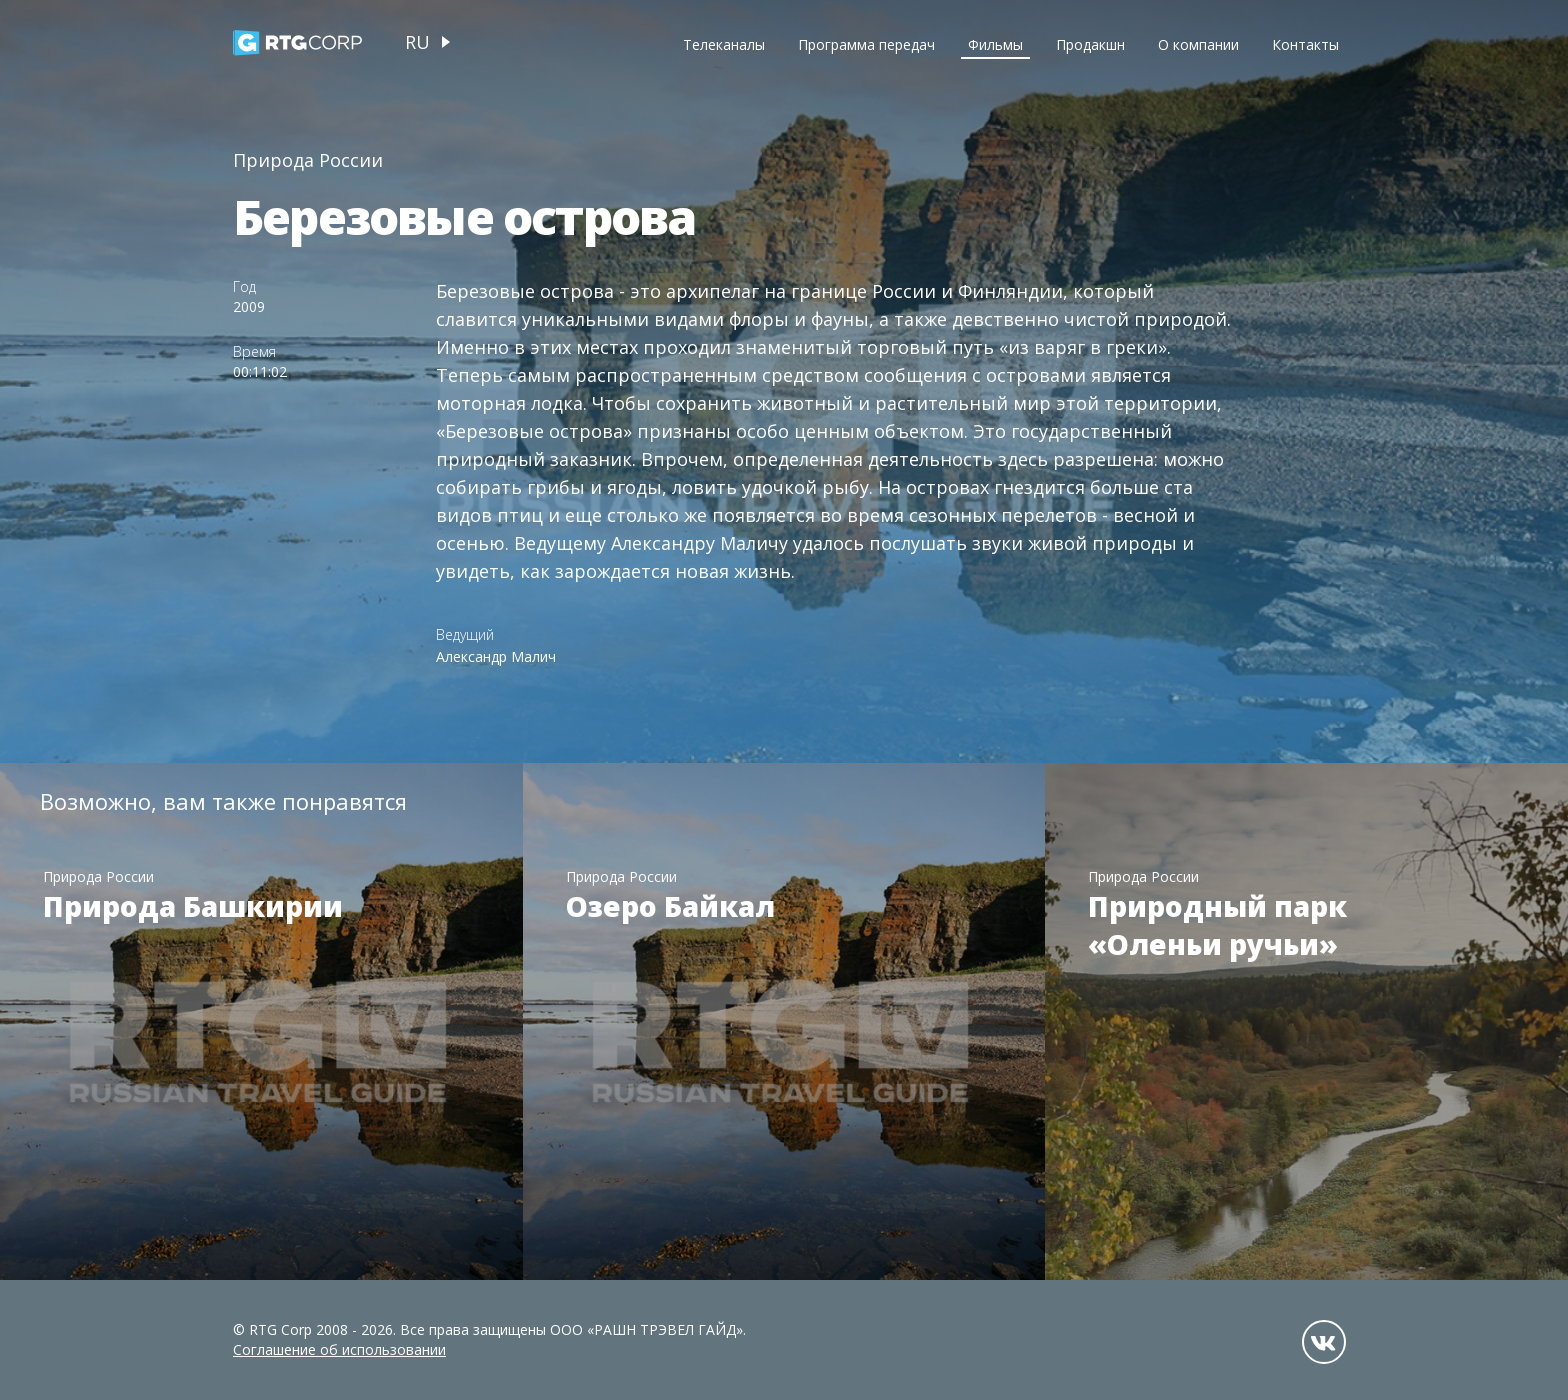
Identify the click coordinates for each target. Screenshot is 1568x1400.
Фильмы (995, 44)
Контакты (1305, 44)
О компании (1198, 44)
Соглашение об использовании (339, 1349)
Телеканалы (724, 44)
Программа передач (866, 44)
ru (417, 42)
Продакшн (1090, 44)
